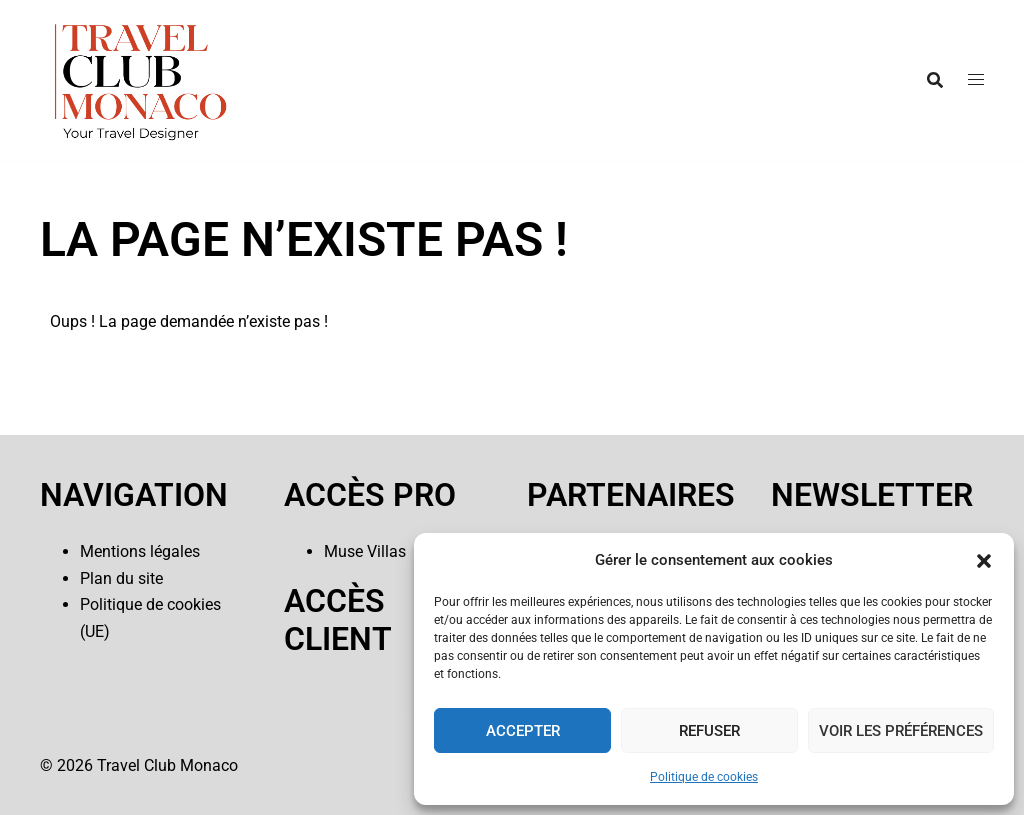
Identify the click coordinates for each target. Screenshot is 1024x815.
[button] (984, 561)
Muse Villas (365, 551)
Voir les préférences (901, 731)
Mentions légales (140, 551)
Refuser (709, 731)
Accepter (523, 731)
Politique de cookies (704, 777)
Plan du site (121, 578)
